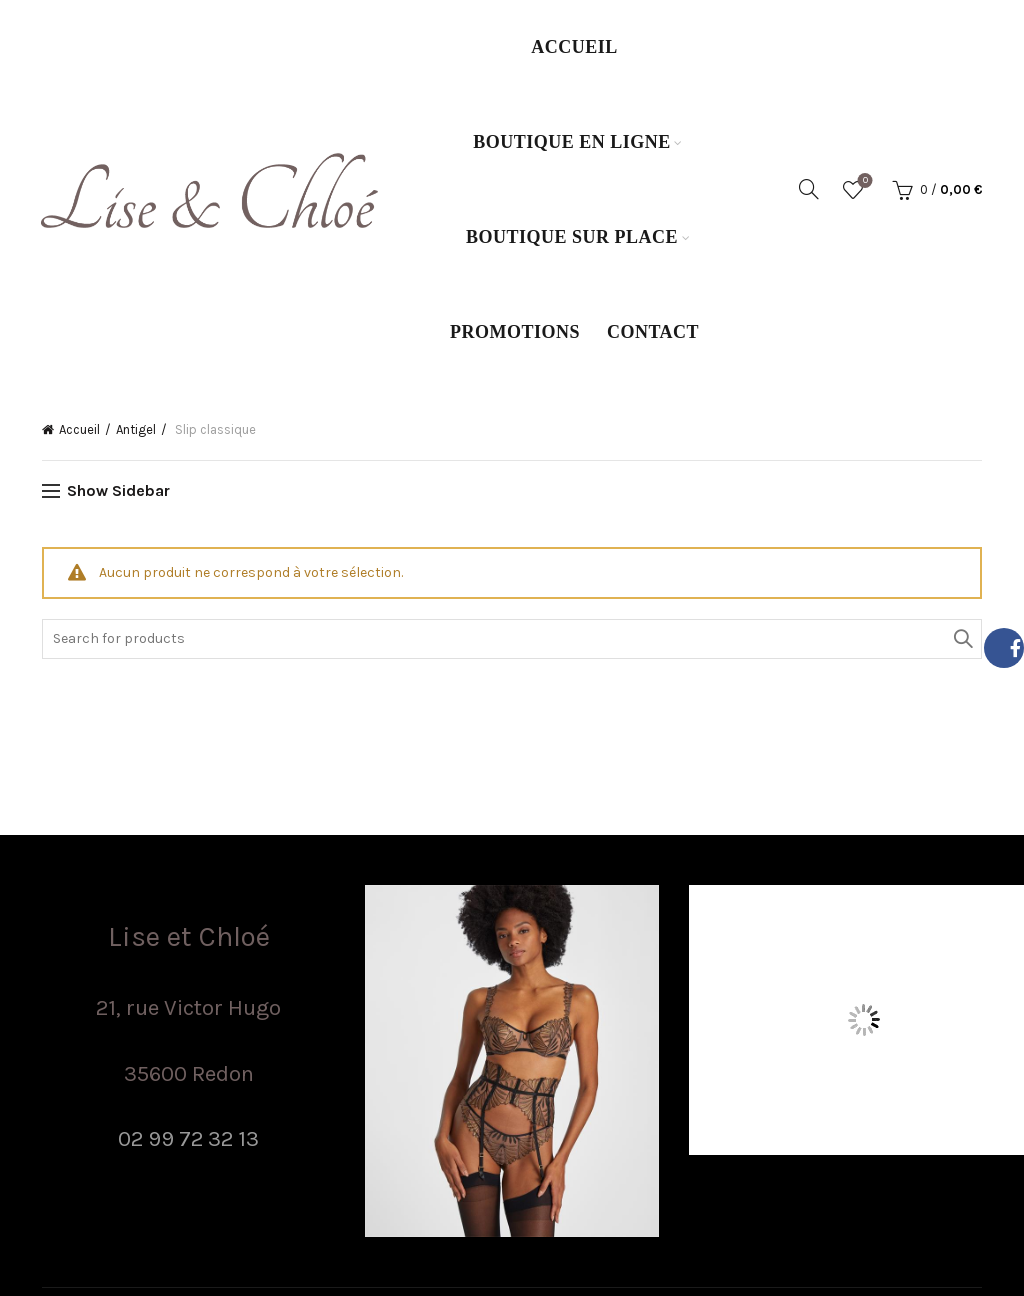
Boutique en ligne (572, 142)
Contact (653, 332)
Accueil (574, 47)
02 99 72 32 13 (188, 1138)
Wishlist (863, 181)
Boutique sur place (572, 237)
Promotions (515, 332)
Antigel (136, 429)
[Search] (809, 189)
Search (962, 639)
